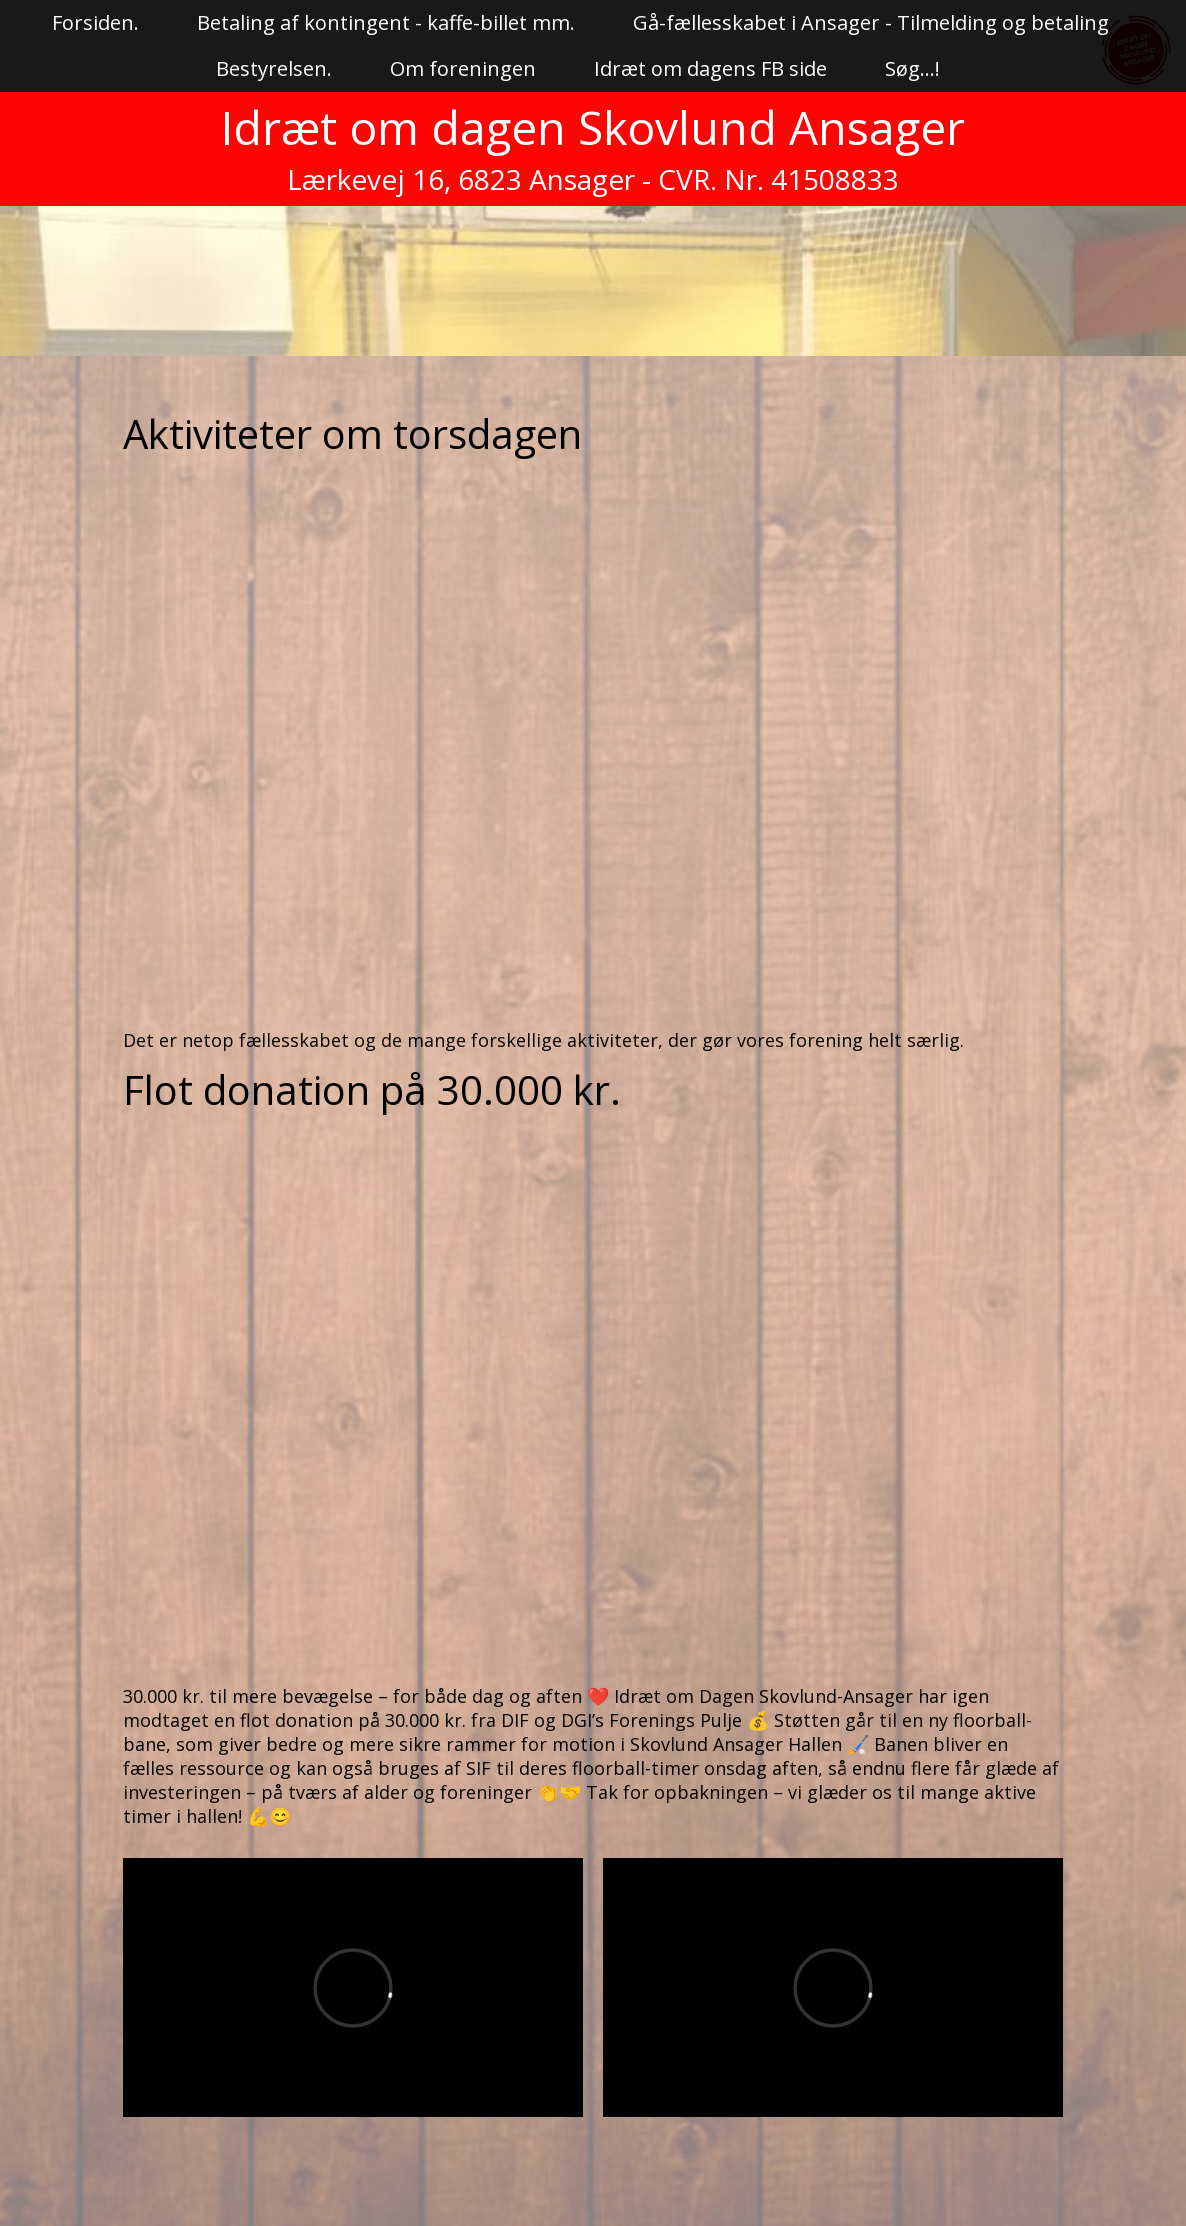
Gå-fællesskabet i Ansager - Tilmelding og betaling (871, 22)
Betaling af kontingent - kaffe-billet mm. (386, 22)
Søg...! (912, 68)
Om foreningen (463, 68)
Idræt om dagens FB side (710, 68)
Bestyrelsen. (274, 68)
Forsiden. (95, 22)
